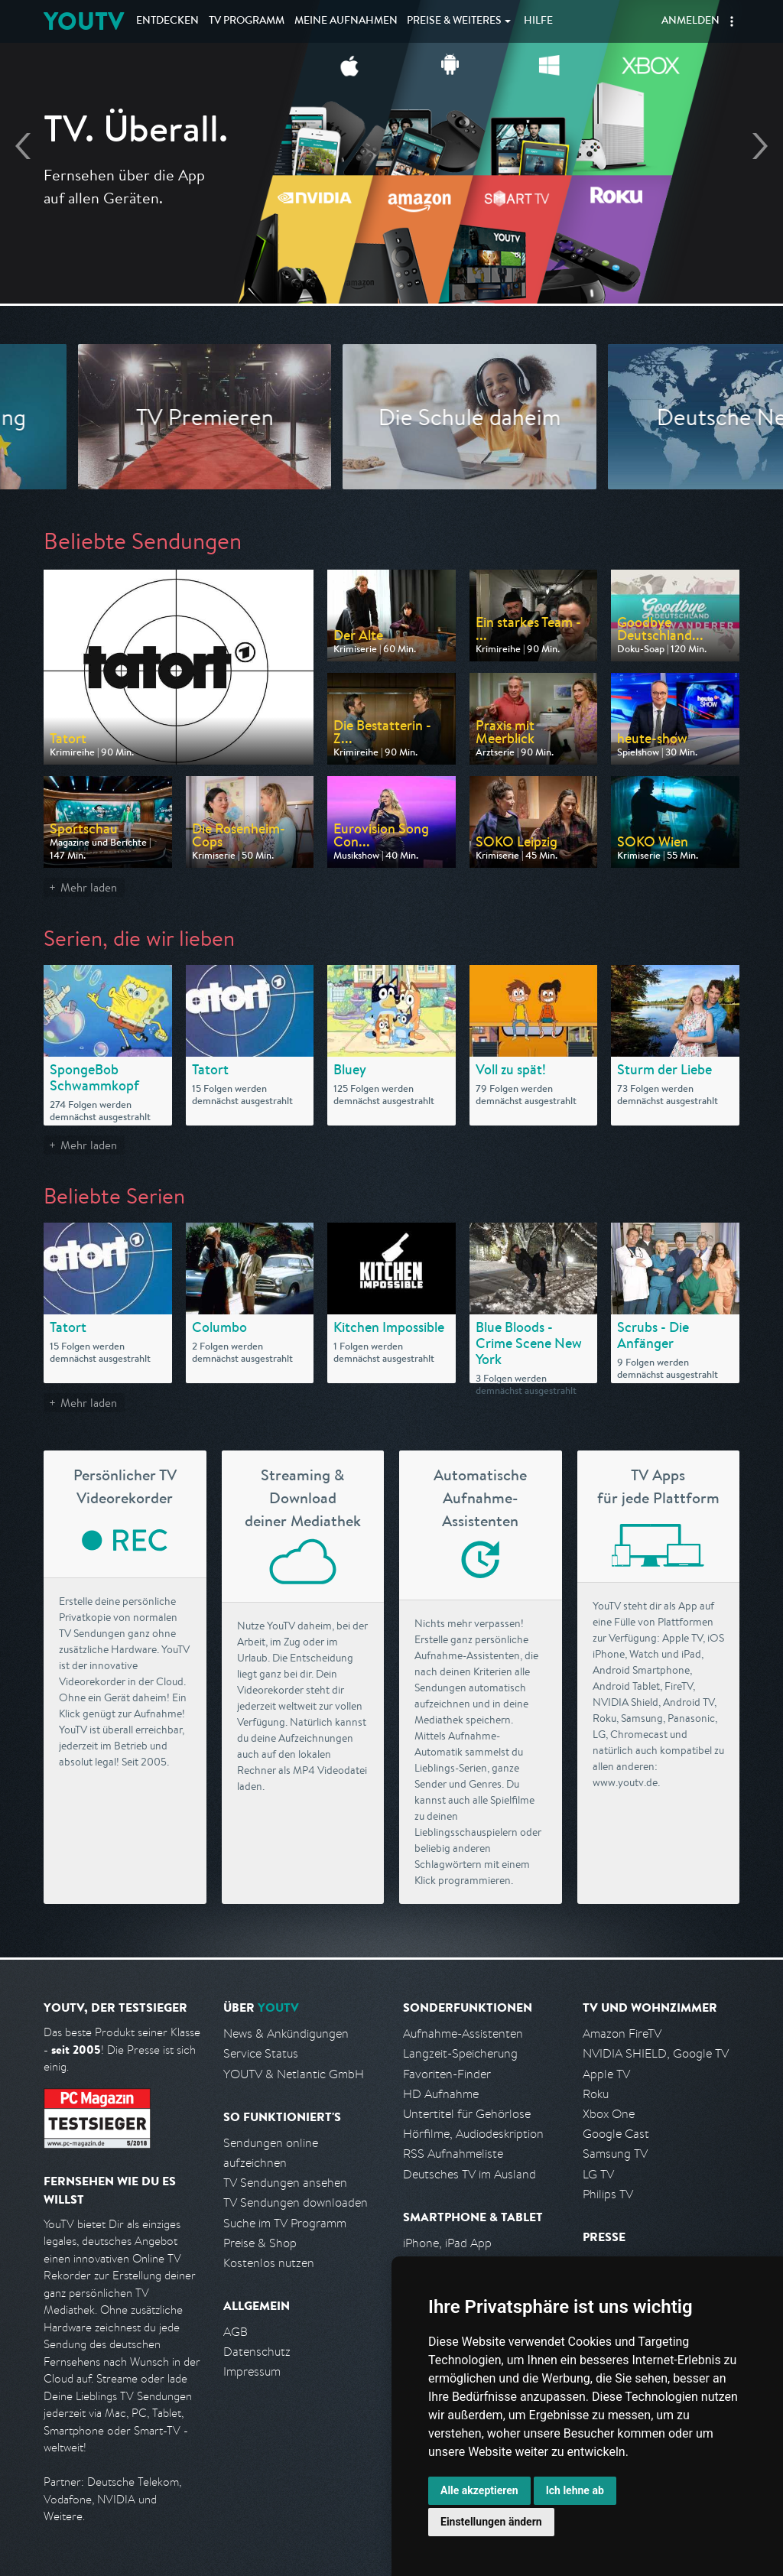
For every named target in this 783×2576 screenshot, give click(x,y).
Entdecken (167, 21)
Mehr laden (88, 887)
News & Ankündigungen (286, 2033)
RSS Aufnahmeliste (453, 2154)
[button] (731, 21)
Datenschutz (257, 2352)
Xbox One (609, 2114)
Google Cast (616, 2134)
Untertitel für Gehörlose (467, 2114)
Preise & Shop (260, 2243)
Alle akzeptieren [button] (479, 2490)
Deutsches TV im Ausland (469, 2174)
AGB (235, 2332)
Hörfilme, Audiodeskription (473, 2134)
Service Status (260, 2053)
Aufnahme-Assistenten (463, 2033)
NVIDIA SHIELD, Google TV (656, 2053)
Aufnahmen (346, 21)
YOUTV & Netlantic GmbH (293, 2074)
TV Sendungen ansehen (285, 2183)
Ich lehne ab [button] (575, 2490)
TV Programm (246, 21)
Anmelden (690, 21)
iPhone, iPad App (447, 2243)
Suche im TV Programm (284, 2223)
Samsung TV (615, 2154)
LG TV (598, 2174)
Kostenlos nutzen (268, 2263)
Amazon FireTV (622, 2033)
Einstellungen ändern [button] (491, 2522)
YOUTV (84, 21)
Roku (596, 2094)
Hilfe (538, 21)
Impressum (252, 2371)
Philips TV (608, 2194)
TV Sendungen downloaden (295, 2202)
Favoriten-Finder (447, 2074)
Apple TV (606, 2074)
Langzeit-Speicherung (460, 2053)
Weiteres (454, 21)
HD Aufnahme (441, 2094)
